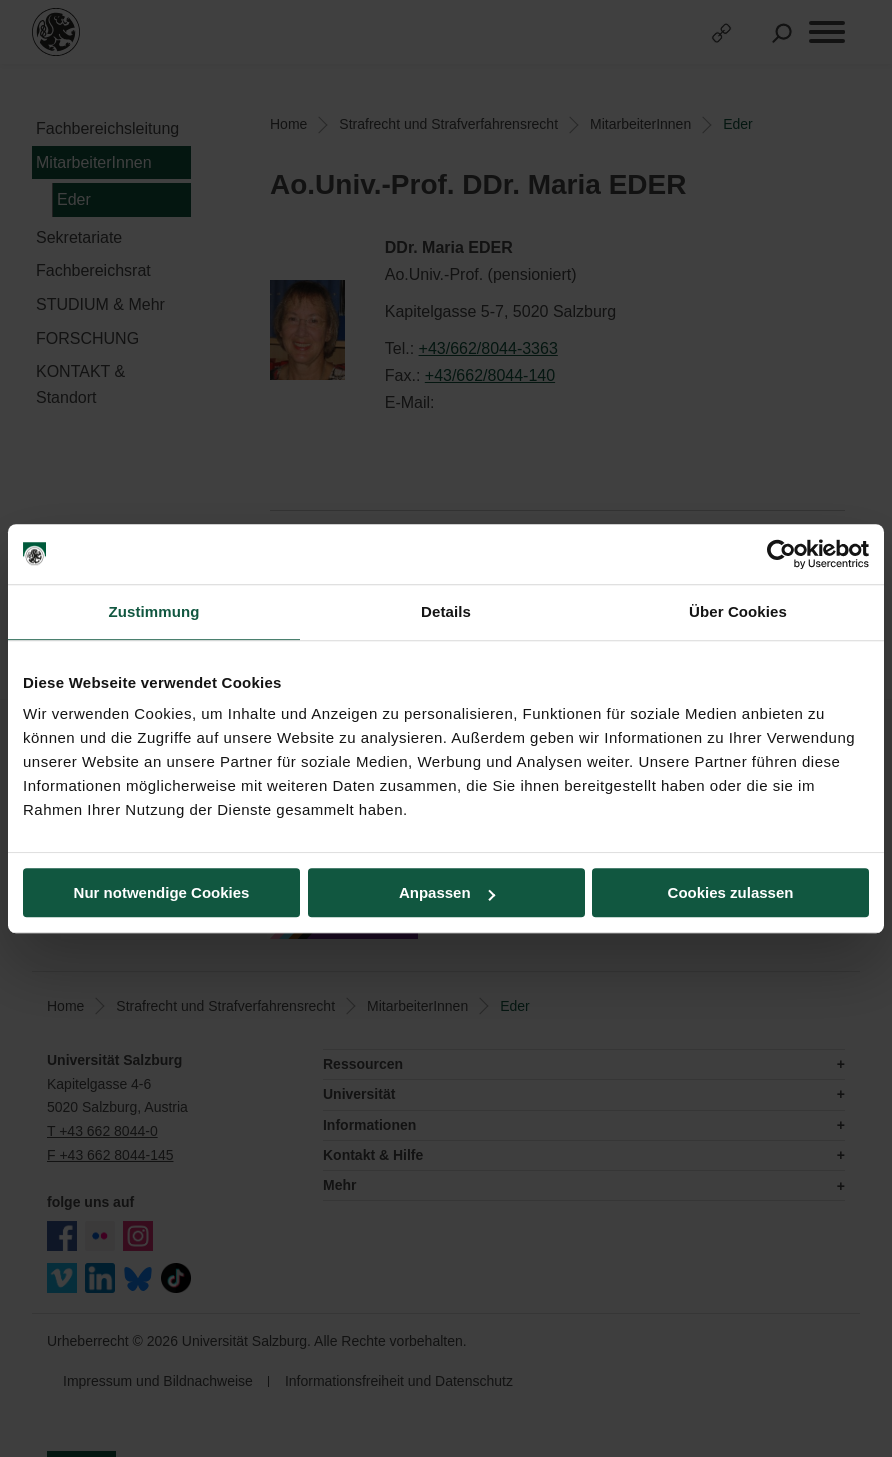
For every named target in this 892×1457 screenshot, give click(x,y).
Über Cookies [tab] (738, 611)
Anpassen (447, 892)
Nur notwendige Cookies (162, 892)
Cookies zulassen (731, 892)
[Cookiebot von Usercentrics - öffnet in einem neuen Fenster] (781, 554)
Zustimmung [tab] (154, 611)
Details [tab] (446, 611)
